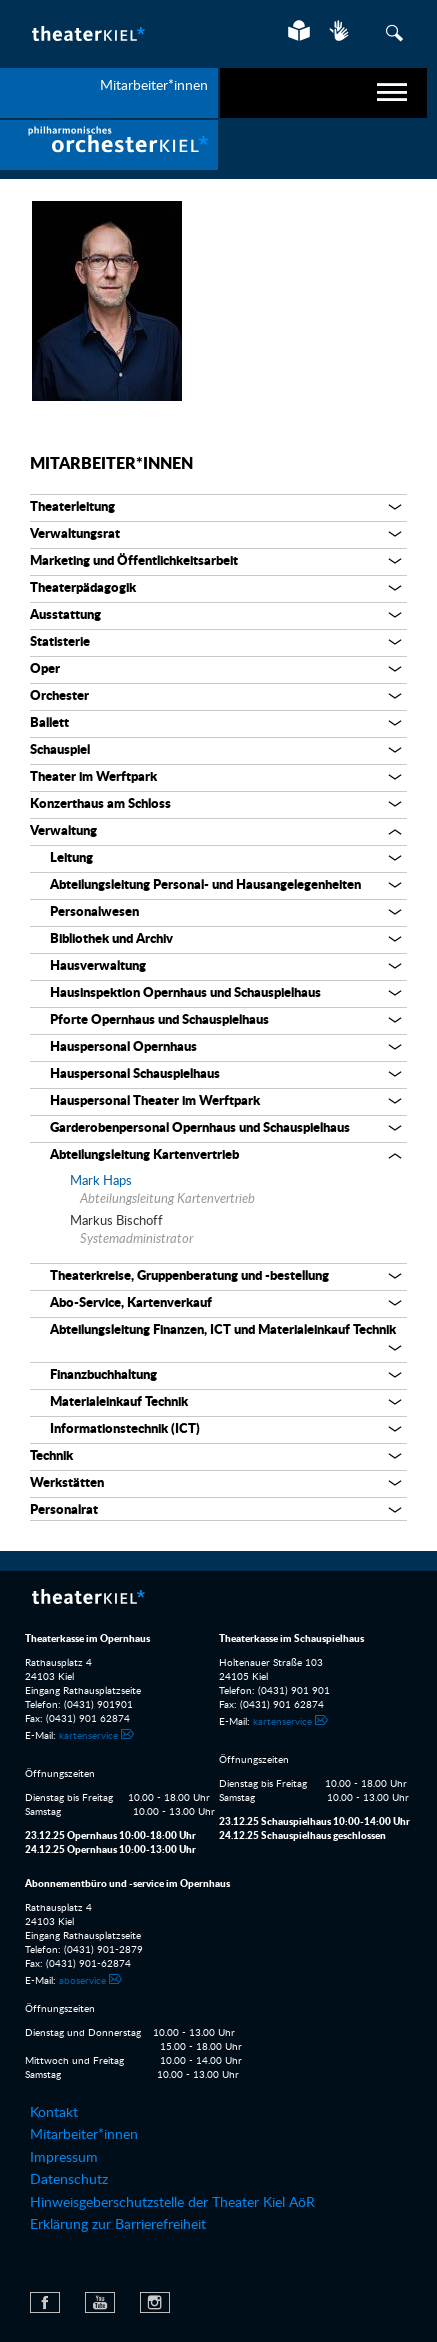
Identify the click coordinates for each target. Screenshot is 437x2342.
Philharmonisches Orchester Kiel (109, 145)
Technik (51, 1456)
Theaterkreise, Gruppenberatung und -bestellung (189, 1276)
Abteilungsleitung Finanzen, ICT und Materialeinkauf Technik (223, 1330)
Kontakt (54, 2113)
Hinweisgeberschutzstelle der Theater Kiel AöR (172, 2203)
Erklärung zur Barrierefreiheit (118, 2225)
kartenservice (88, 1736)
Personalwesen (94, 912)
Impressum (64, 2158)
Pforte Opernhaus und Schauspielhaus (159, 1020)
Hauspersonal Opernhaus (123, 1047)
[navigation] (324, 93)
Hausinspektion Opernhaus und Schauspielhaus (185, 993)
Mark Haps (101, 1181)
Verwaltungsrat (75, 534)
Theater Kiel (87, 33)
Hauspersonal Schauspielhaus (135, 1074)
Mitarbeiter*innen (111, 464)
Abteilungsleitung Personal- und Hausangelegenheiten (205, 885)
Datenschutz (69, 2180)
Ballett (49, 723)
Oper (45, 669)
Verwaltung (63, 831)
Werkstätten (67, 1483)
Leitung (71, 858)
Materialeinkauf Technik (119, 1402)
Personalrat (64, 1510)
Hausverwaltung (98, 966)
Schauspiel (60, 750)
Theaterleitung (72, 507)
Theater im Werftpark (93, 777)
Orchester (59, 696)
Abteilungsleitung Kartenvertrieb (144, 1155)
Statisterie (60, 642)
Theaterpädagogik (83, 588)
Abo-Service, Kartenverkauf (131, 1303)
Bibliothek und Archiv (111, 939)
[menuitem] (109, 145)
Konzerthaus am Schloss (100, 804)
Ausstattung (65, 615)
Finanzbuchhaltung (103, 1375)
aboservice (82, 1981)
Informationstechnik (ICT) (125, 1429)
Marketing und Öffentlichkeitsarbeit (134, 561)
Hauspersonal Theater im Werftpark (155, 1101)
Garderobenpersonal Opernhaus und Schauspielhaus (200, 1128)
